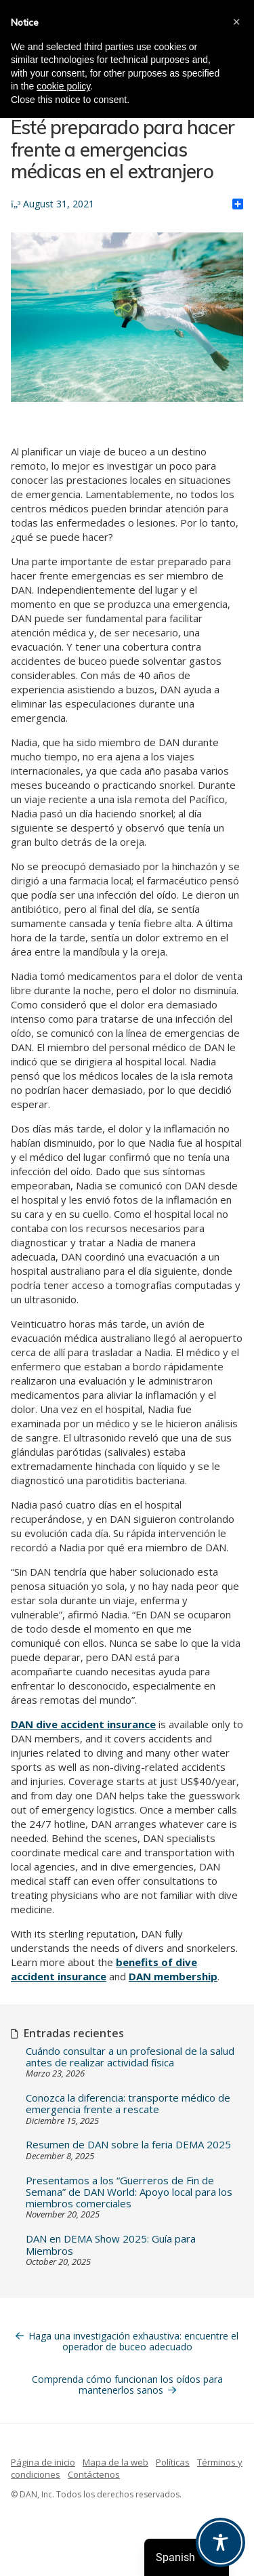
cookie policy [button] (63, 86)
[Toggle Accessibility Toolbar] (220, 2542)
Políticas (173, 2462)
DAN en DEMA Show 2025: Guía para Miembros (111, 2245)
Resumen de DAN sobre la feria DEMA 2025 (128, 2144)
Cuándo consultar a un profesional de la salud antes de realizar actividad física (130, 2057)
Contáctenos (94, 2474)
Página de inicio (43, 2462)
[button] (236, 22)
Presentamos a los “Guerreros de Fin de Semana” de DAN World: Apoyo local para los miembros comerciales (129, 2192)
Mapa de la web (115, 2462)
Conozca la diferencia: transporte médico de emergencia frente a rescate (128, 2104)
